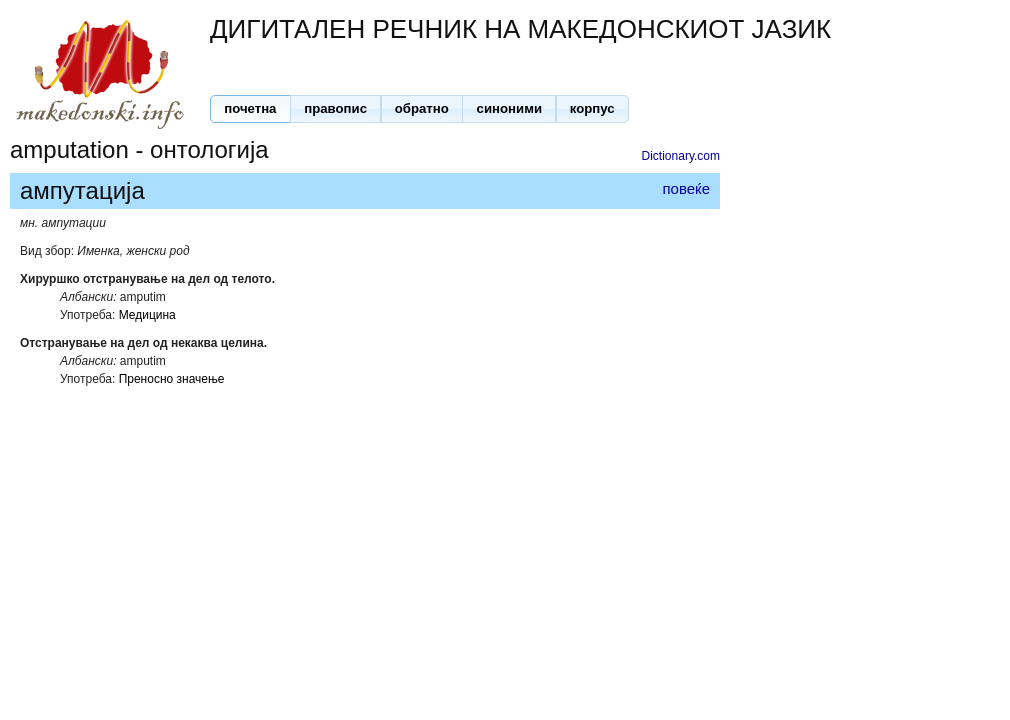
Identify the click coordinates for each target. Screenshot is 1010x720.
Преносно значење (172, 379)
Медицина (147, 315)
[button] (250, 109)
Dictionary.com (681, 156)
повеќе (686, 188)
